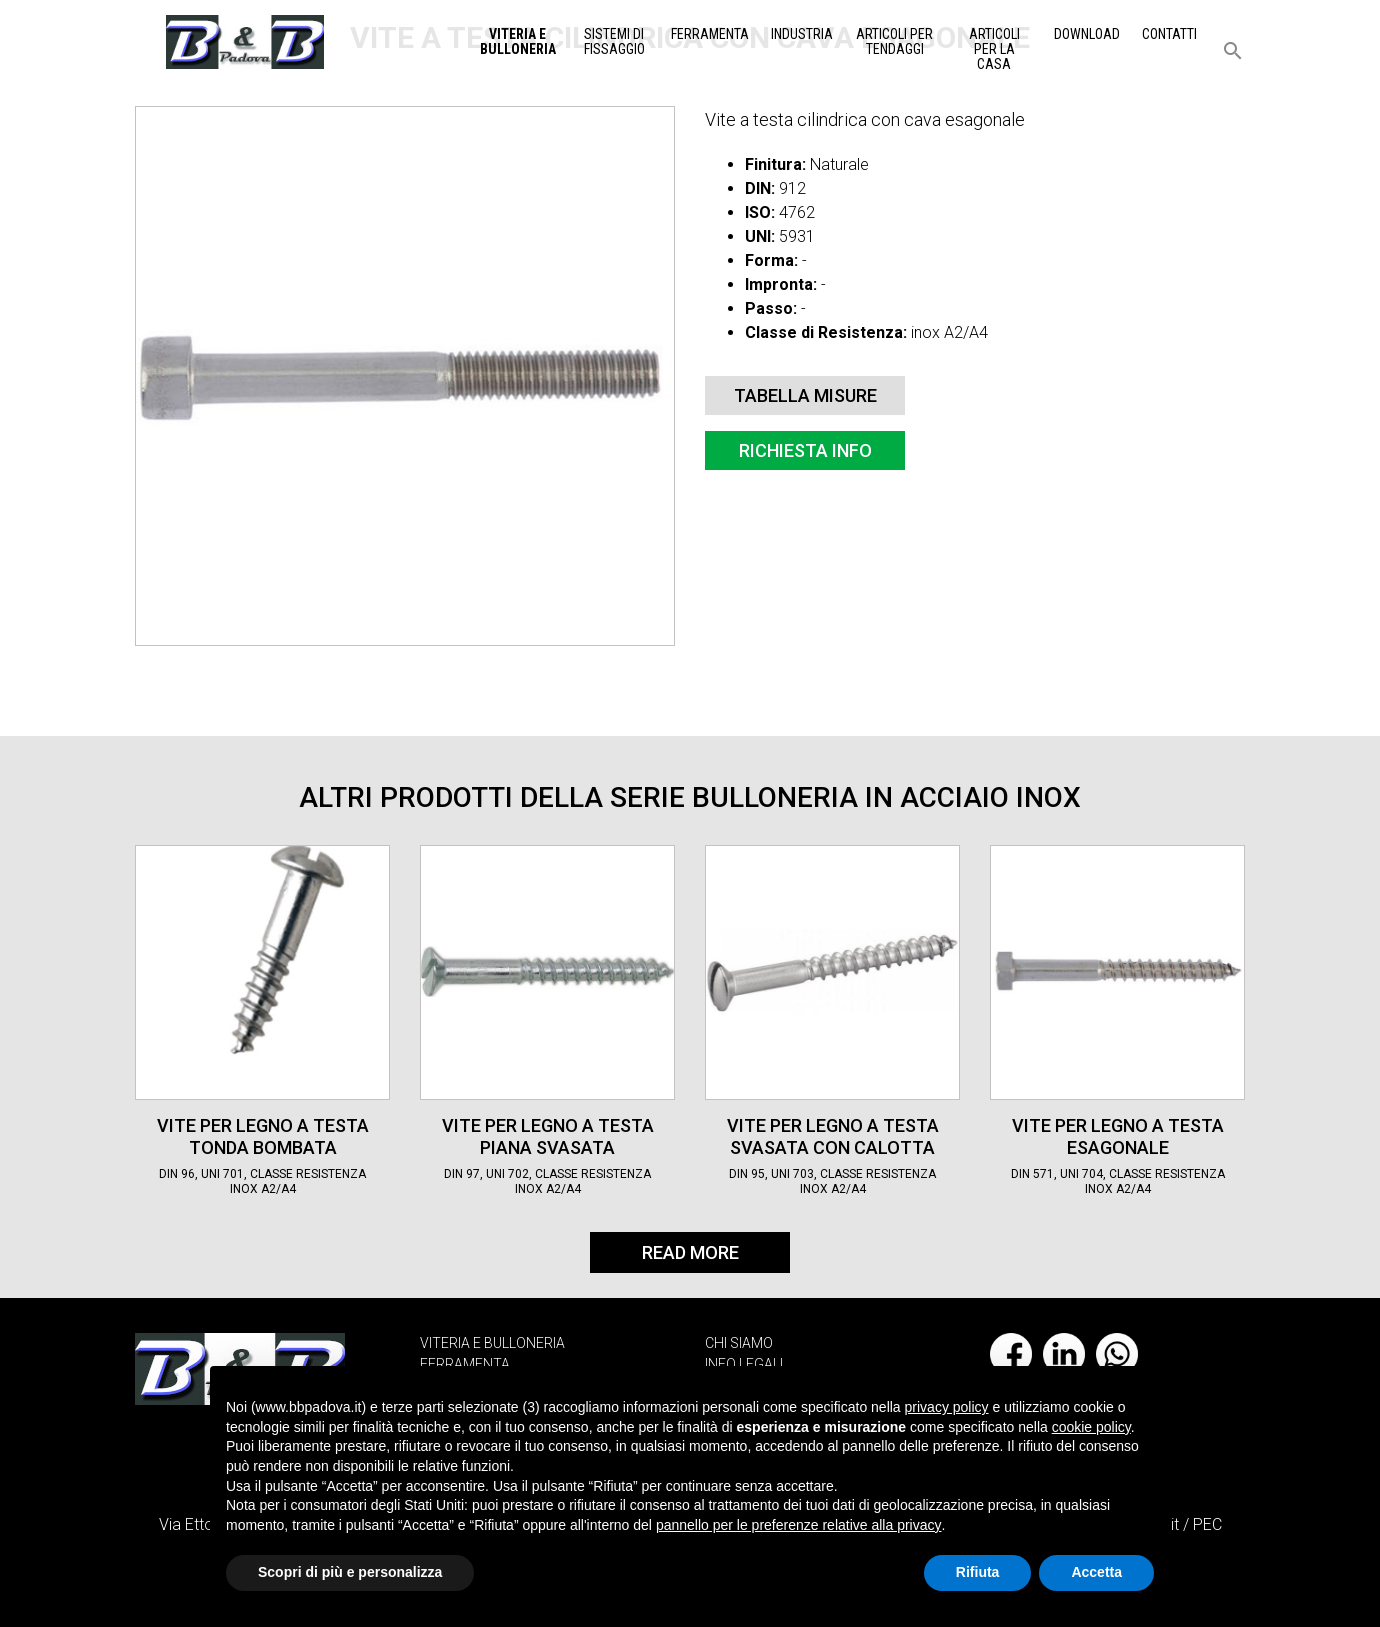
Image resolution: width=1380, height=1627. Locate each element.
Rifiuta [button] (978, 1572)
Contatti (1169, 34)
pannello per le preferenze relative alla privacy (799, 1525)
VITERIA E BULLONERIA (492, 1343)
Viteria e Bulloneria (518, 41)
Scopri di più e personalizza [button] (350, 1572)
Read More (690, 1252)
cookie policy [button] (1091, 1427)
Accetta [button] (1096, 1572)
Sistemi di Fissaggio (614, 41)
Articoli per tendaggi (894, 41)
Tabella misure (805, 395)
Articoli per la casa (994, 49)
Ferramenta (710, 34)
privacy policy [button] (947, 1407)
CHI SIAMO (739, 1343)
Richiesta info (805, 450)
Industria (802, 34)
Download (1087, 34)
